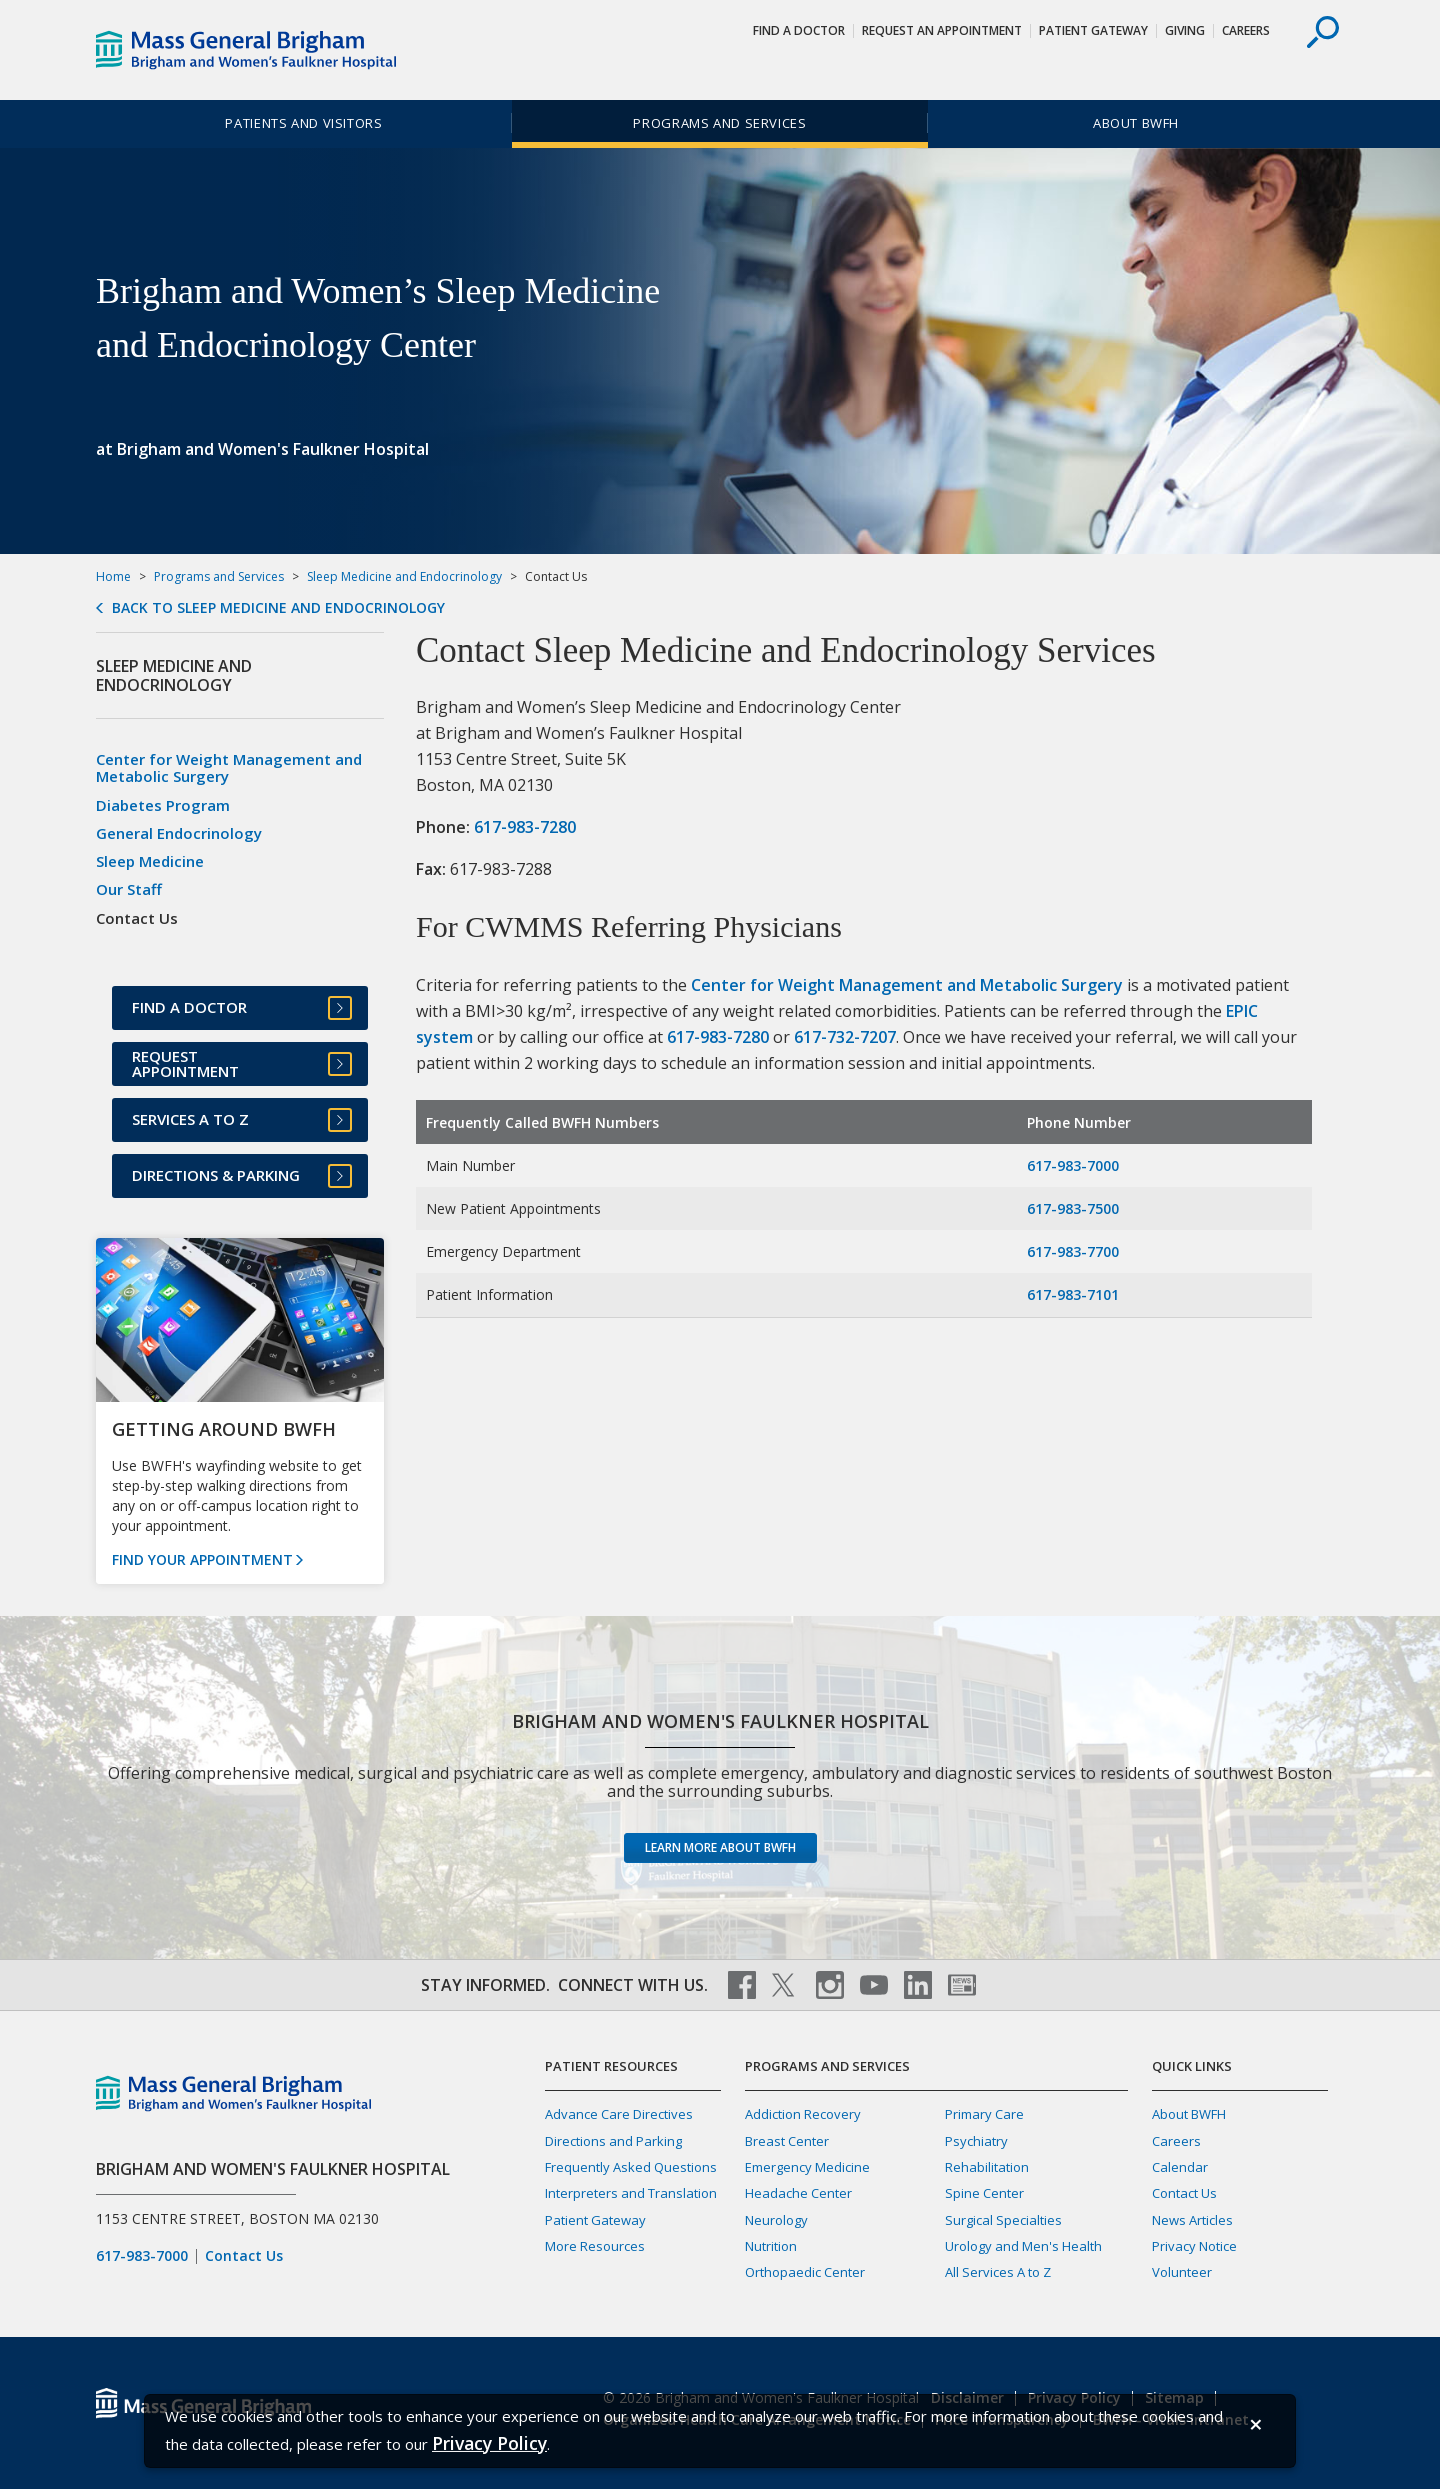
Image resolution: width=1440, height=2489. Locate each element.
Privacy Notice (1194, 2246)
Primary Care (984, 2114)
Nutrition (771, 2246)
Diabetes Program (163, 805)
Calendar (1180, 2167)
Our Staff (129, 889)
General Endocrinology (179, 833)
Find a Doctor (799, 30)
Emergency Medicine (807, 2167)
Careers (1246, 30)
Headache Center (798, 2193)
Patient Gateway (1093, 30)
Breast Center (787, 2141)
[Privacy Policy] (489, 2443)
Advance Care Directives (619, 2114)
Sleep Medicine (150, 861)
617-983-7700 (1073, 1251)
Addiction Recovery (803, 2114)
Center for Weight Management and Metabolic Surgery (907, 985)
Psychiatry (976, 2141)
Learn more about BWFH (720, 1847)
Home (113, 576)
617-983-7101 (1073, 1294)
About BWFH (1136, 123)
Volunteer (1182, 2272)
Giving (1185, 30)
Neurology (776, 2220)
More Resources (595, 2246)
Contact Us (244, 2256)
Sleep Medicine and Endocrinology (404, 576)
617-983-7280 (525, 827)
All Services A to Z (998, 2272)
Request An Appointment (942, 30)
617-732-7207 (845, 1037)
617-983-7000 (1073, 1165)
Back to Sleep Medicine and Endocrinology (278, 608)
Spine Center (984, 2193)
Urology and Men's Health (1023, 2246)
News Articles (1192, 2220)
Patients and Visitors (303, 123)
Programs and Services (719, 123)
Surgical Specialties (1003, 2220)
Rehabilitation (987, 2167)
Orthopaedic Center (805, 2272)
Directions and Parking (613, 2141)
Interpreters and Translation (631, 2193)
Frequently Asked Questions (631, 2167)
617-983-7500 (1073, 1208)
